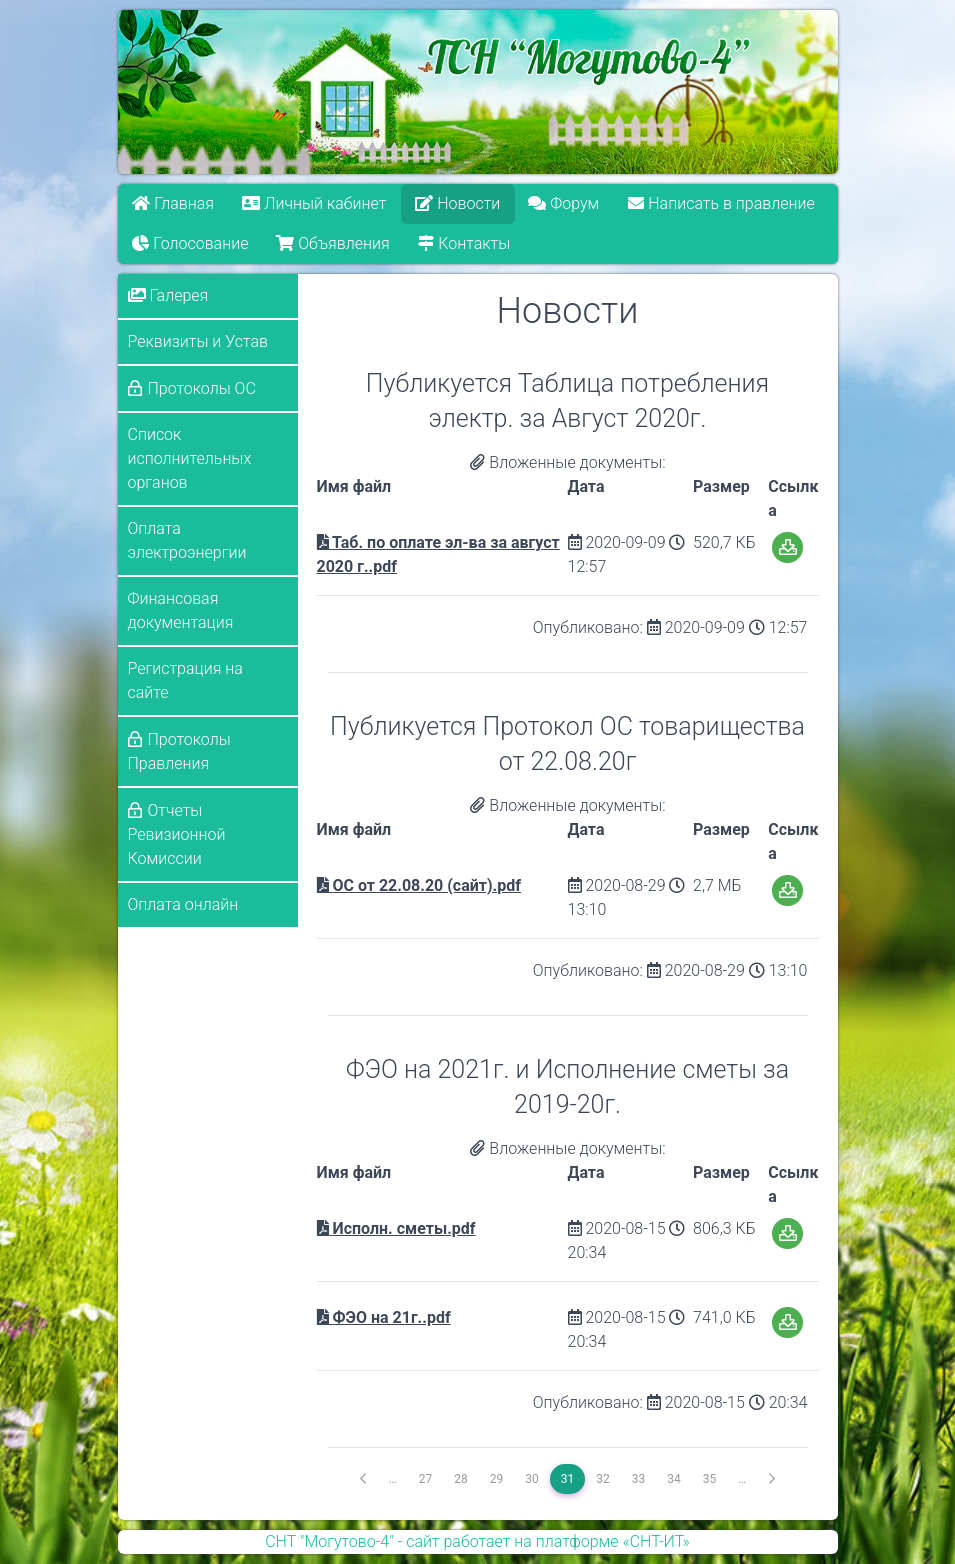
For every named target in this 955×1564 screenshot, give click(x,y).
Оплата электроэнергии (187, 540)
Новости (457, 203)
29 (497, 1479)
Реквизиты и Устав (198, 341)
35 (710, 1479)
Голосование (190, 243)
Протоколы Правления (179, 751)
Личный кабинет (314, 203)
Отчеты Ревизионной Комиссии (177, 834)
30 (532, 1479)
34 (674, 1479)
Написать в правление (721, 203)
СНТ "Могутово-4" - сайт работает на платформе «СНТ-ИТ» (477, 1541)
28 (461, 1479)
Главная (173, 203)
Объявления (333, 243)
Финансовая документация (181, 610)
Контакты (465, 243)
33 (639, 1479)
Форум (564, 203)
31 (568, 1479)
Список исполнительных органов (190, 458)
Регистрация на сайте (185, 680)
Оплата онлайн (183, 904)
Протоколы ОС (202, 388)
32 (603, 1479)
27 (426, 1479)
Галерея (168, 295)
